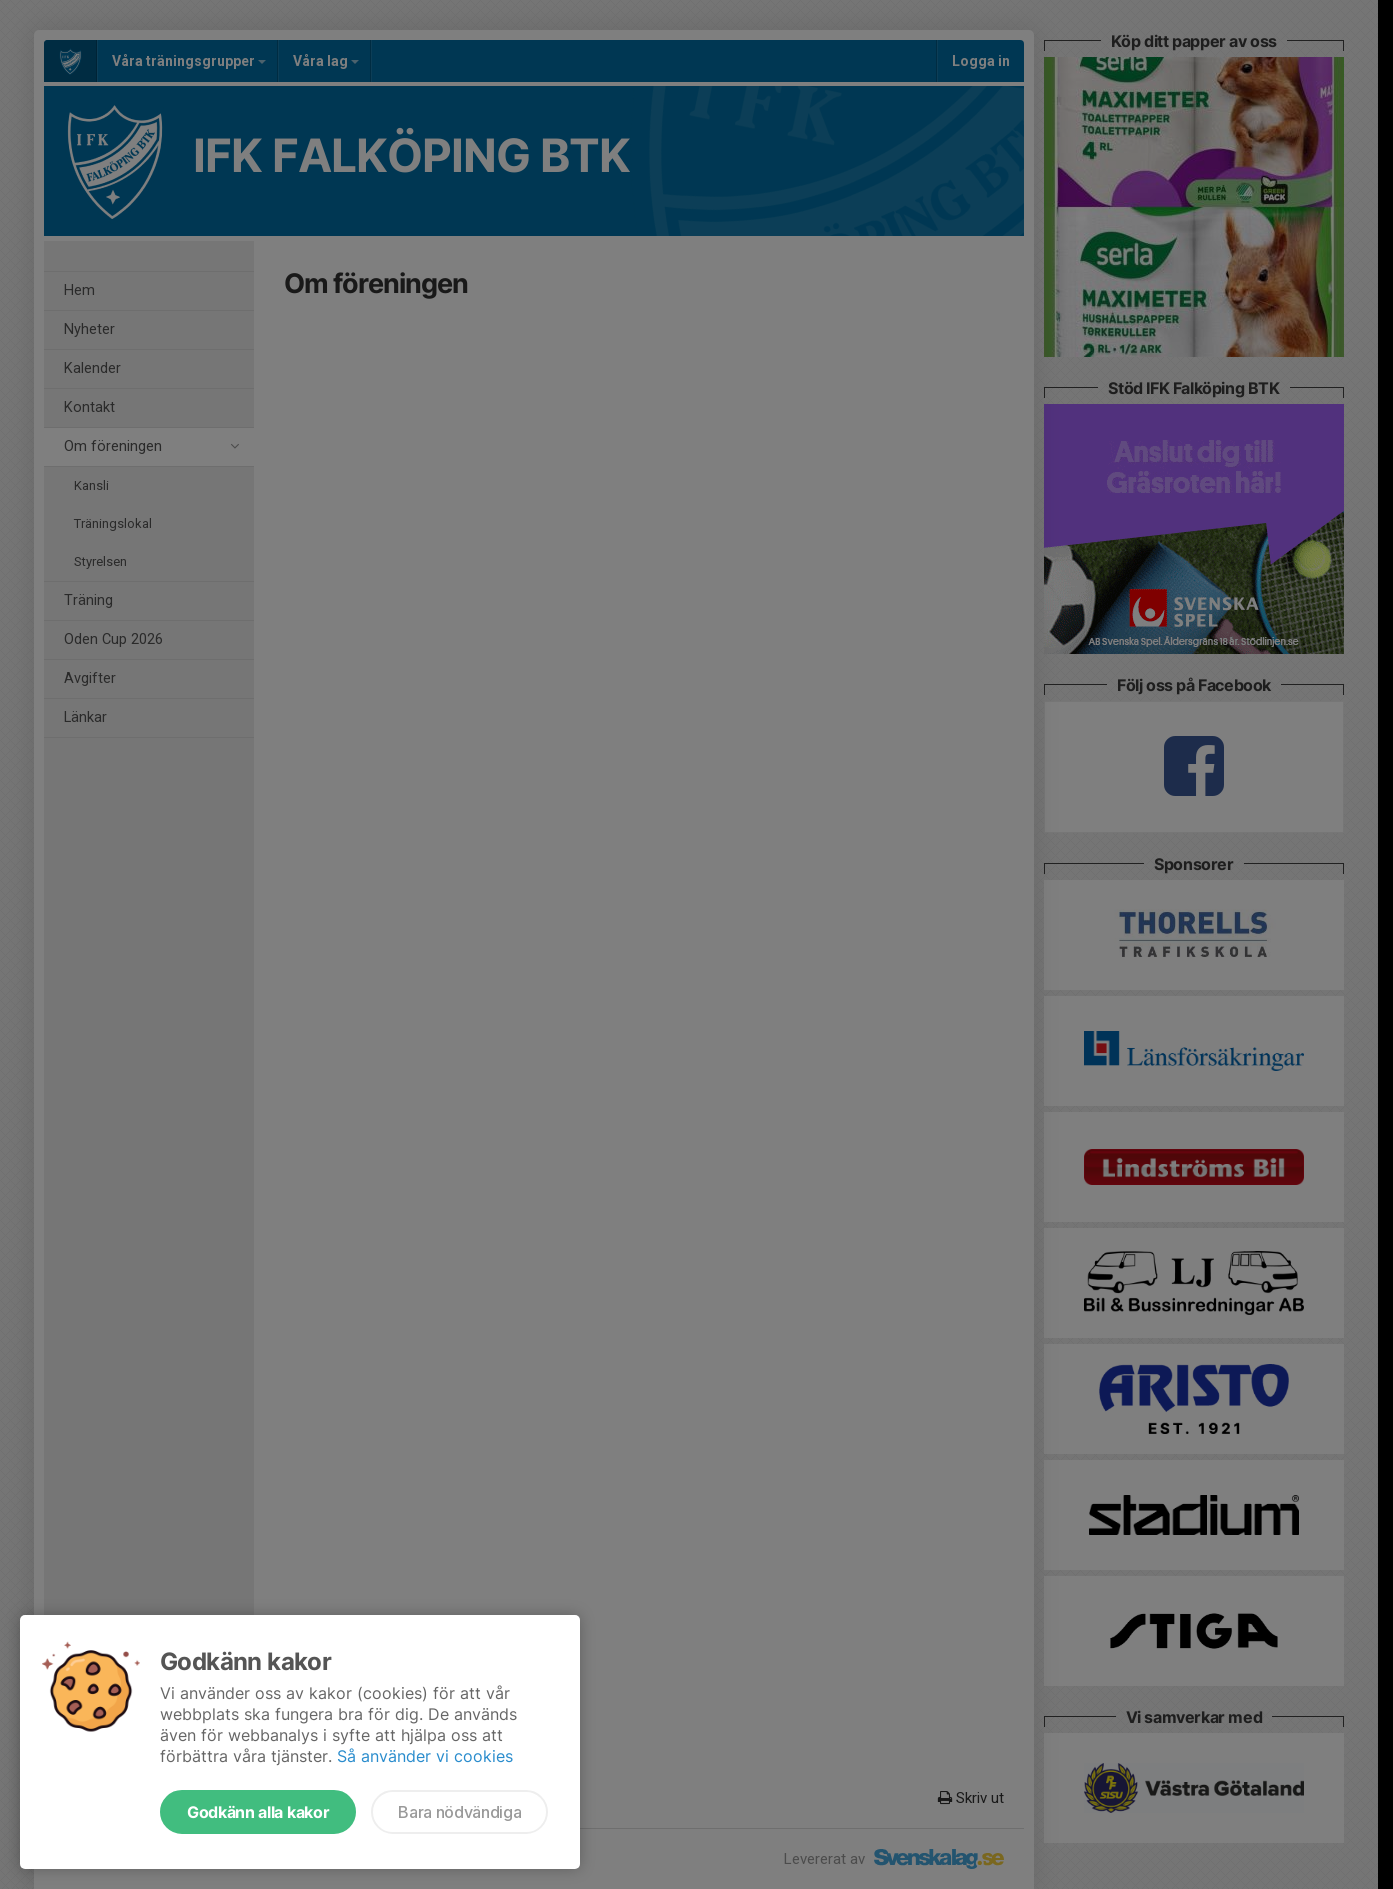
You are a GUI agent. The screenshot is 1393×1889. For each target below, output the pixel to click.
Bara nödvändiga (459, 1812)
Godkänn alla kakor (258, 1812)
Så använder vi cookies (425, 1756)
